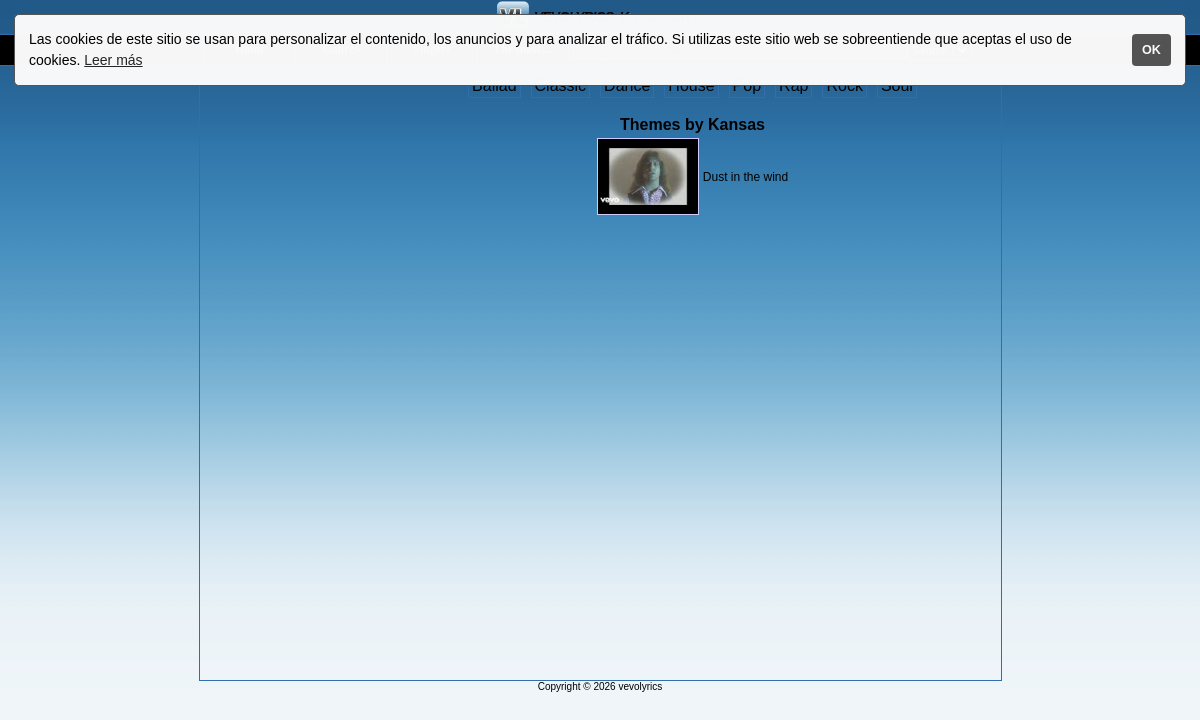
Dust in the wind (745, 177)
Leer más (113, 60)
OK (1151, 50)
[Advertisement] (283, 377)
